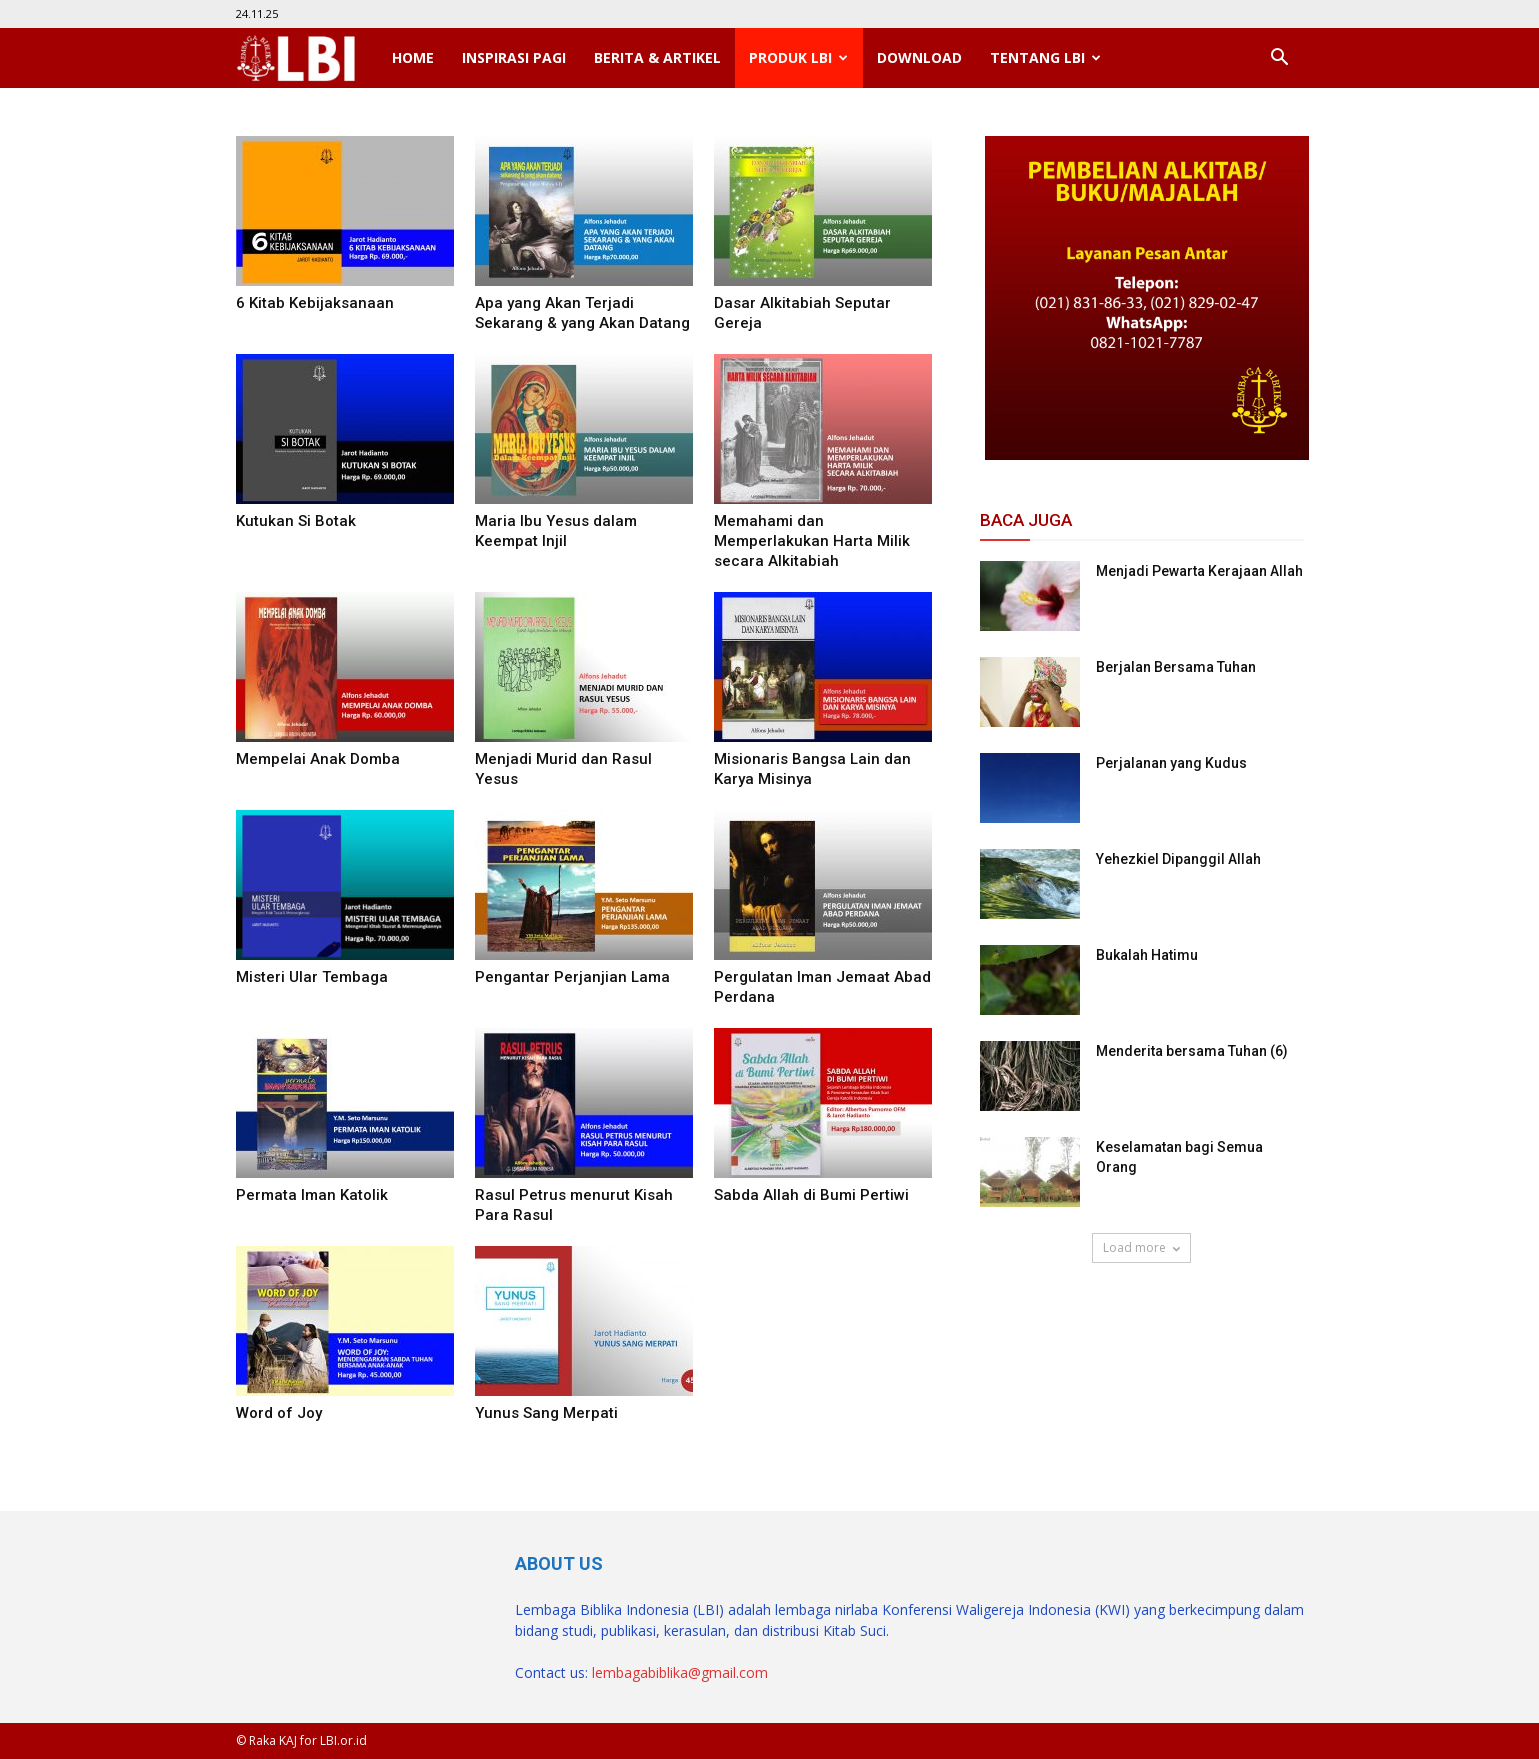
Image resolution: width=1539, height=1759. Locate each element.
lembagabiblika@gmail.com (680, 1672)
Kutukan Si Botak (296, 521)
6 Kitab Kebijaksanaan (315, 303)
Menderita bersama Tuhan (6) (1192, 1051)
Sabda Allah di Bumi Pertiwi (811, 1195)
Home (413, 57)
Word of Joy (279, 1413)
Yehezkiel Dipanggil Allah (1178, 859)
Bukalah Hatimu (1147, 955)
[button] (1280, 58)
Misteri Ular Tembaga (312, 977)
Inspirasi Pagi (514, 57)
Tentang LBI (1045, 57)
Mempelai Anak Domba (318, 759)
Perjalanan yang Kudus (1171, 763)
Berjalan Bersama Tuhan (1176, 667)
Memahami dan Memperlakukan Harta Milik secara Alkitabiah (812, 541)
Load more (1141, 1247)
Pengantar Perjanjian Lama (572, 977)
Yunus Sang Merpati (546, 1413)
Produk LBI (798, 57)
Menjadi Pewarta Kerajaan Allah (1199, 571)
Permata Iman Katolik (312, 1195)
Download (919, 57)
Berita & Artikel (657, 57)
